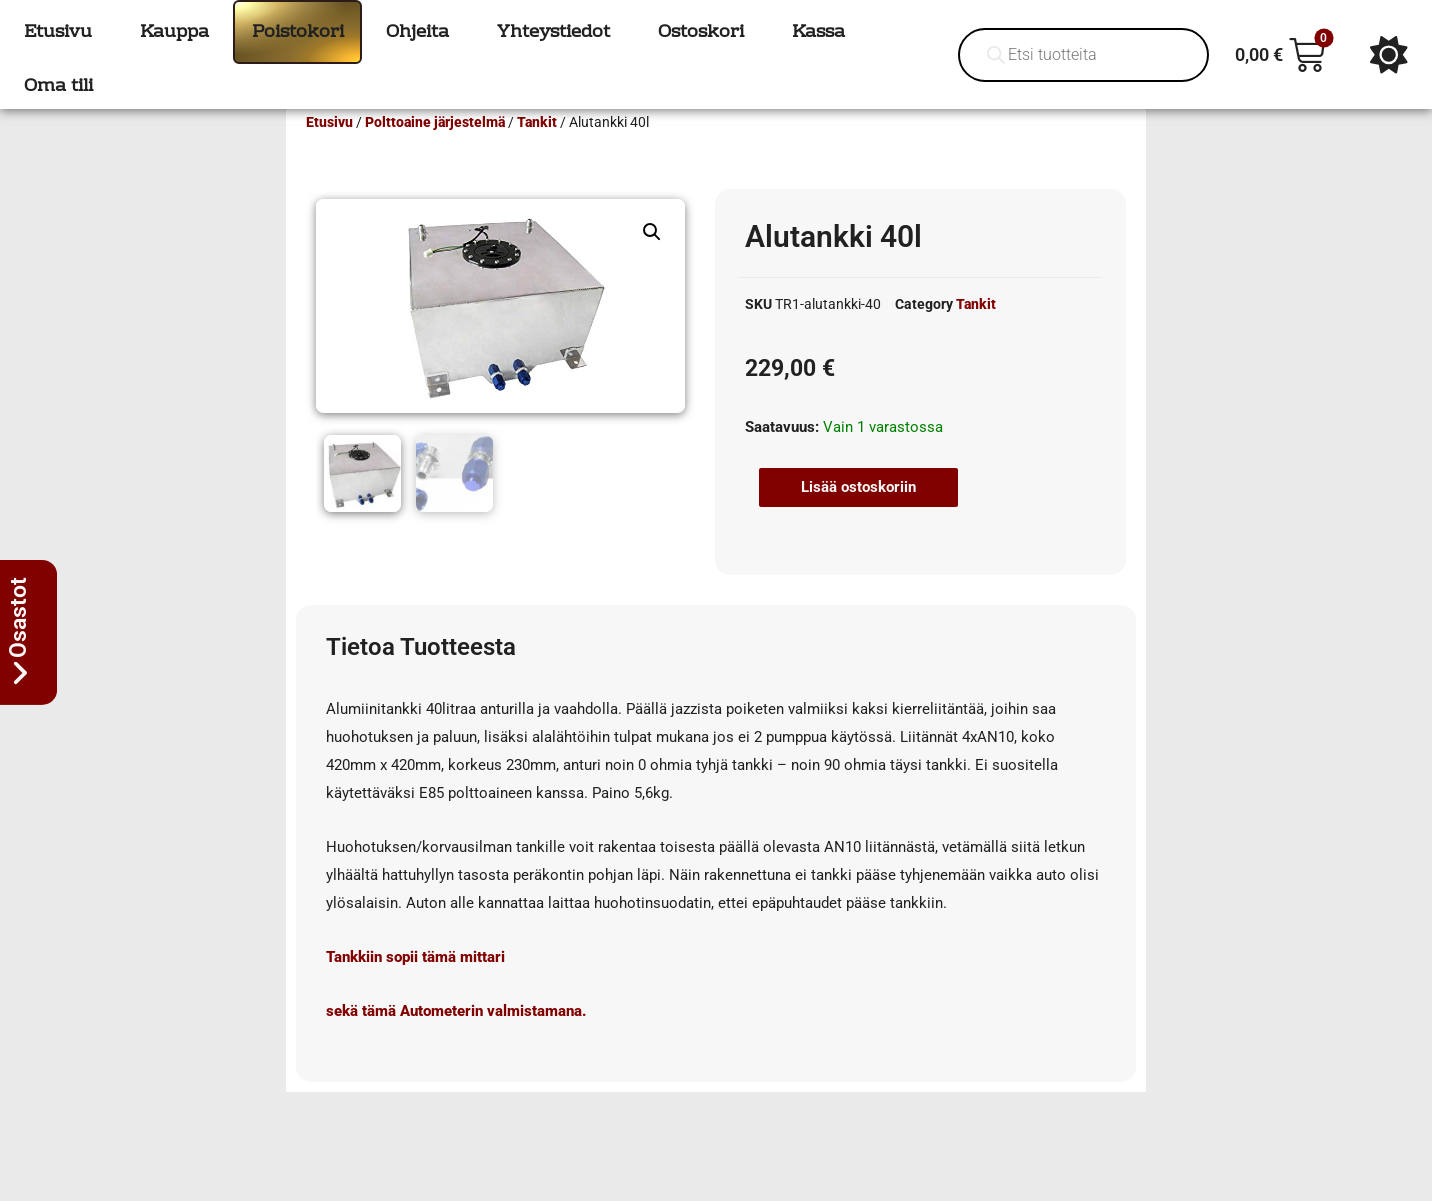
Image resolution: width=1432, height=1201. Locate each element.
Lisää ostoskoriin (858, 516)
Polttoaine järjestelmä (435, 151)
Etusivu (329, 151)
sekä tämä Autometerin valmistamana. (456, 1037)
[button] (652, 261)
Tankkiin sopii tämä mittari (415, 983)
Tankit (537, 151)
